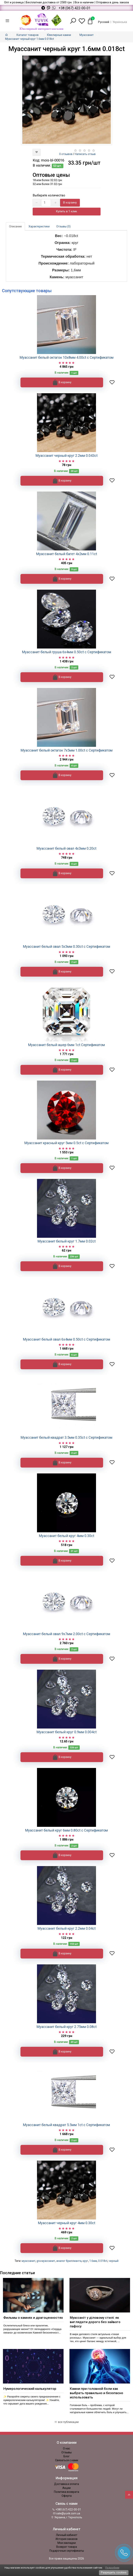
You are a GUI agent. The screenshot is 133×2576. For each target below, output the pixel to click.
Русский (103, 22)
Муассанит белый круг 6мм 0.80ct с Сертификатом (66, 1830)
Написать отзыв (85, 154)
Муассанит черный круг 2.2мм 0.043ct (67, 455)
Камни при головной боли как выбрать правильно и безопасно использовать (96, 2393)
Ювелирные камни (59, 34)
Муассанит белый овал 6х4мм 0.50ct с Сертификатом (66, 1339)
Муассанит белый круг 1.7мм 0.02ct (67, 1241)
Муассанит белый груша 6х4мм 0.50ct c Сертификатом (66, 652)
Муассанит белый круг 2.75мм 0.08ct (67, 2027)
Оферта (67, 2495)
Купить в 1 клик (66, 211)
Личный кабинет (66, 2535)
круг (85, 2260)
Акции (66, 2487)
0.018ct (102, 2260)
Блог (67, 2456)
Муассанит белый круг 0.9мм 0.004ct (67, 1732)
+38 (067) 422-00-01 (75, 8)
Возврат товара (66, 2546)
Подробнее (112, 2567)
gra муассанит (46, 2260)
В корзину (70, 202)
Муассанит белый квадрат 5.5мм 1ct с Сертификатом (66, 2125)
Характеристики (39, 226)
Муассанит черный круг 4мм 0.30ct (66, 2223)
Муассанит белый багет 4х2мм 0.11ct (66, 554)
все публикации (66, 2422)
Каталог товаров (28, 34)
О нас (66, 2448)
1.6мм (93, 2260)
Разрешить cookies (114, 2572)
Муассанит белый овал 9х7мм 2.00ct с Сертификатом (66, 1634)
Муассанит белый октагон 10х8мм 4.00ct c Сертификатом (67, 357)
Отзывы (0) (63, 226)
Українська (120, 22)
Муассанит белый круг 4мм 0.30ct (66, 1536)
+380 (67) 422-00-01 (66, 2509)
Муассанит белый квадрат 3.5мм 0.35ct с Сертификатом (66, 1437)
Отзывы (66, 2452)
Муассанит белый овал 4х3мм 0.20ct (66, 848)
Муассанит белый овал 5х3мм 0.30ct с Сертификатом (66, 946)
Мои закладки (66, 2542)
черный (113, 2260)
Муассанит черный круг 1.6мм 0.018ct (29, 38)
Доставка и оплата (66, 2484)
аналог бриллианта (68, 2260)
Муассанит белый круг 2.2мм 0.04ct (67, 1928)
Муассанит (86, 34)
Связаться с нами (66, 2460)
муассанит (28, 2260)
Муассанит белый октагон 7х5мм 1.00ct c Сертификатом (67, 750)
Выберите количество (49, 195)
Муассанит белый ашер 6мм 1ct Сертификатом (66, 1045)
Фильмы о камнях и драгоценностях (33, 2318)
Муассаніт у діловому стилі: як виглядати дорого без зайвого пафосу (95, 2322)
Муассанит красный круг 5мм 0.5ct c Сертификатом (66, 1143)
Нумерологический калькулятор (29, 2389)
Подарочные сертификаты (66, 2550)
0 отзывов (65, 154)
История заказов (67, 2538)
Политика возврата (66, 2491)
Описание (15, 226)
